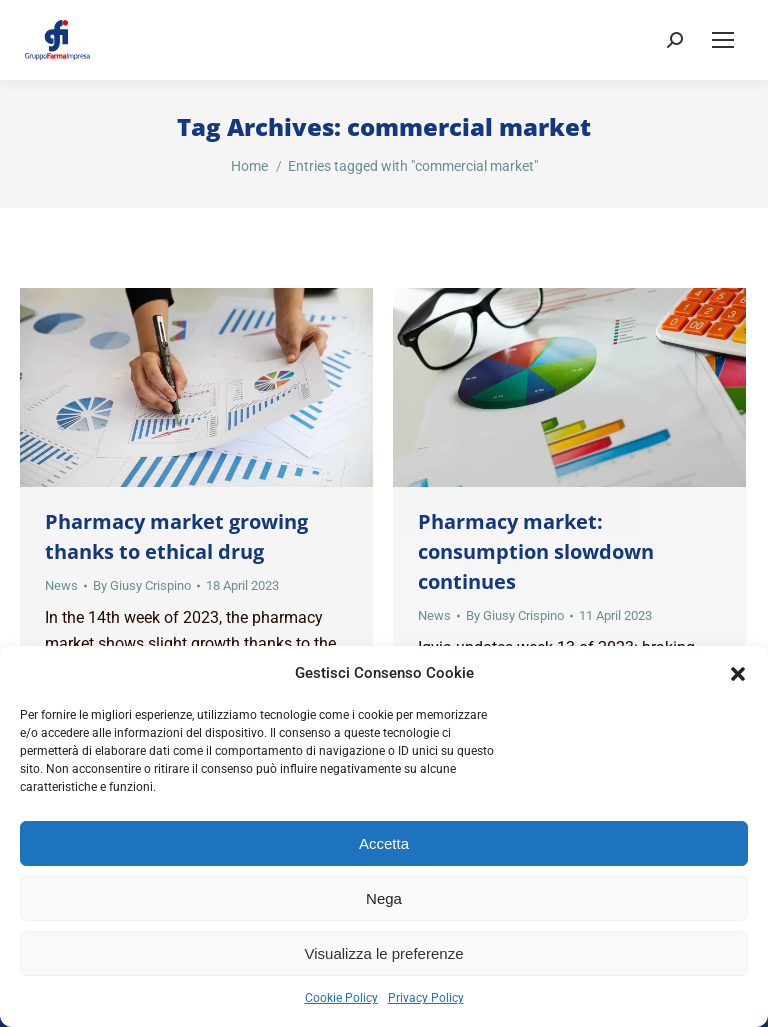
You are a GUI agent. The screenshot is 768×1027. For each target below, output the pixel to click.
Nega (384, 898)
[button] (738, 674)
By (142, 585)
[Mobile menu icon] (723, 40)
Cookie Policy (341, 998)
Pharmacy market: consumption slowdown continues (536, 551)
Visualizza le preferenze (384, 953)
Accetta (384, 843)
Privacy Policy (426, 998)
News (61, 585)
